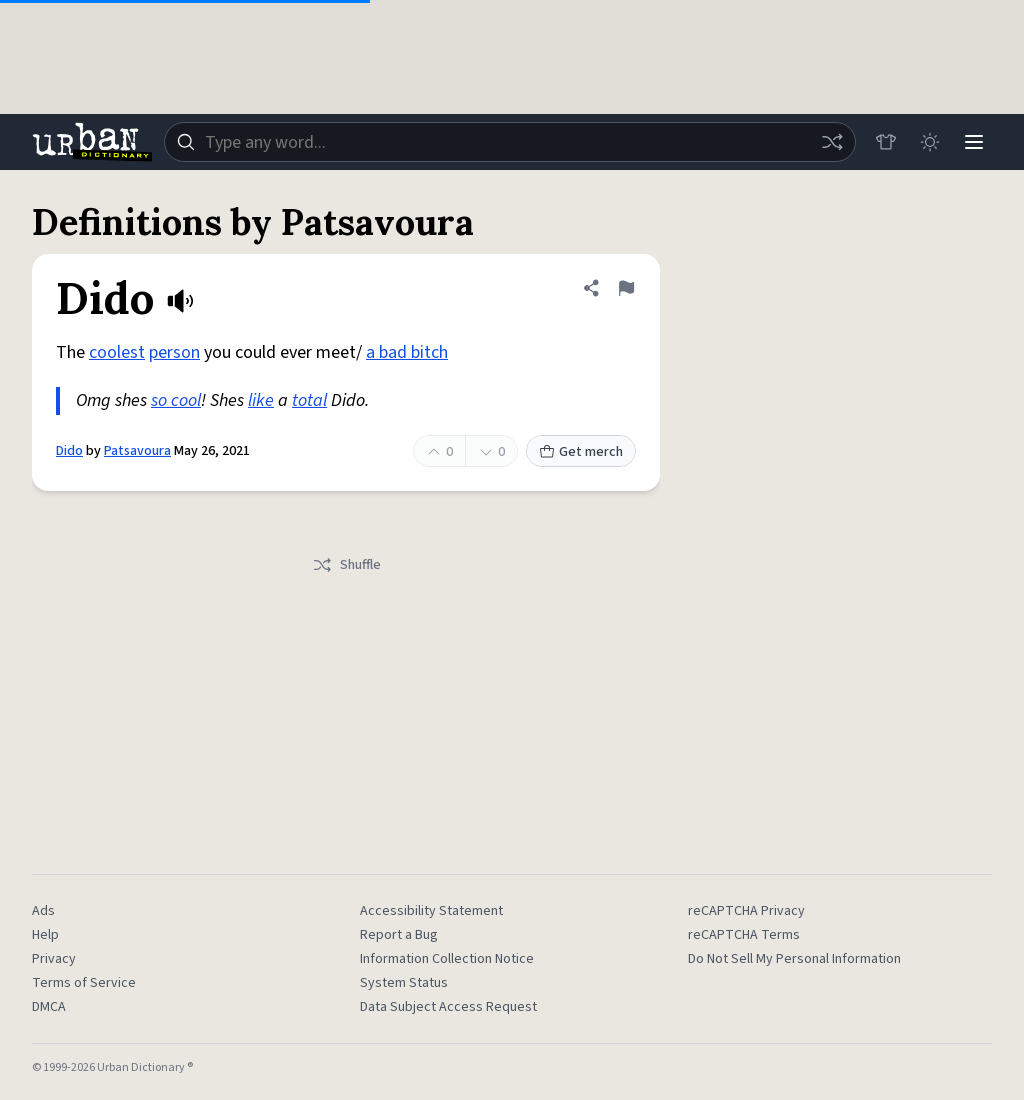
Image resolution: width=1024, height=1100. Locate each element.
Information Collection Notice (447, 959)
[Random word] (832, 142)
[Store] (886, 142)
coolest (117, 352)
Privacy (54, 959)
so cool (176, 400)
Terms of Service (84, 983)
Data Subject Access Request (448, 1007)
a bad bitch (407, 352)
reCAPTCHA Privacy (746, 911)
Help (45, 935)
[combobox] (510, 142)
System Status (404, 983)
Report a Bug (399, 935)
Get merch (581, 452)
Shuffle (346, 565)
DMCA (49, 1007)
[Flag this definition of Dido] (626, 288)
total (309, 400)
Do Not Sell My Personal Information (794, 959)
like (261, 400)
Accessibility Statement (431, 911)
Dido (69, 451)
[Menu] (974, 142)
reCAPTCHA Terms (744, 935)
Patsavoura (137, 451)
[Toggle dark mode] (930, 142)
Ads (43, 911)
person (174, 352)
